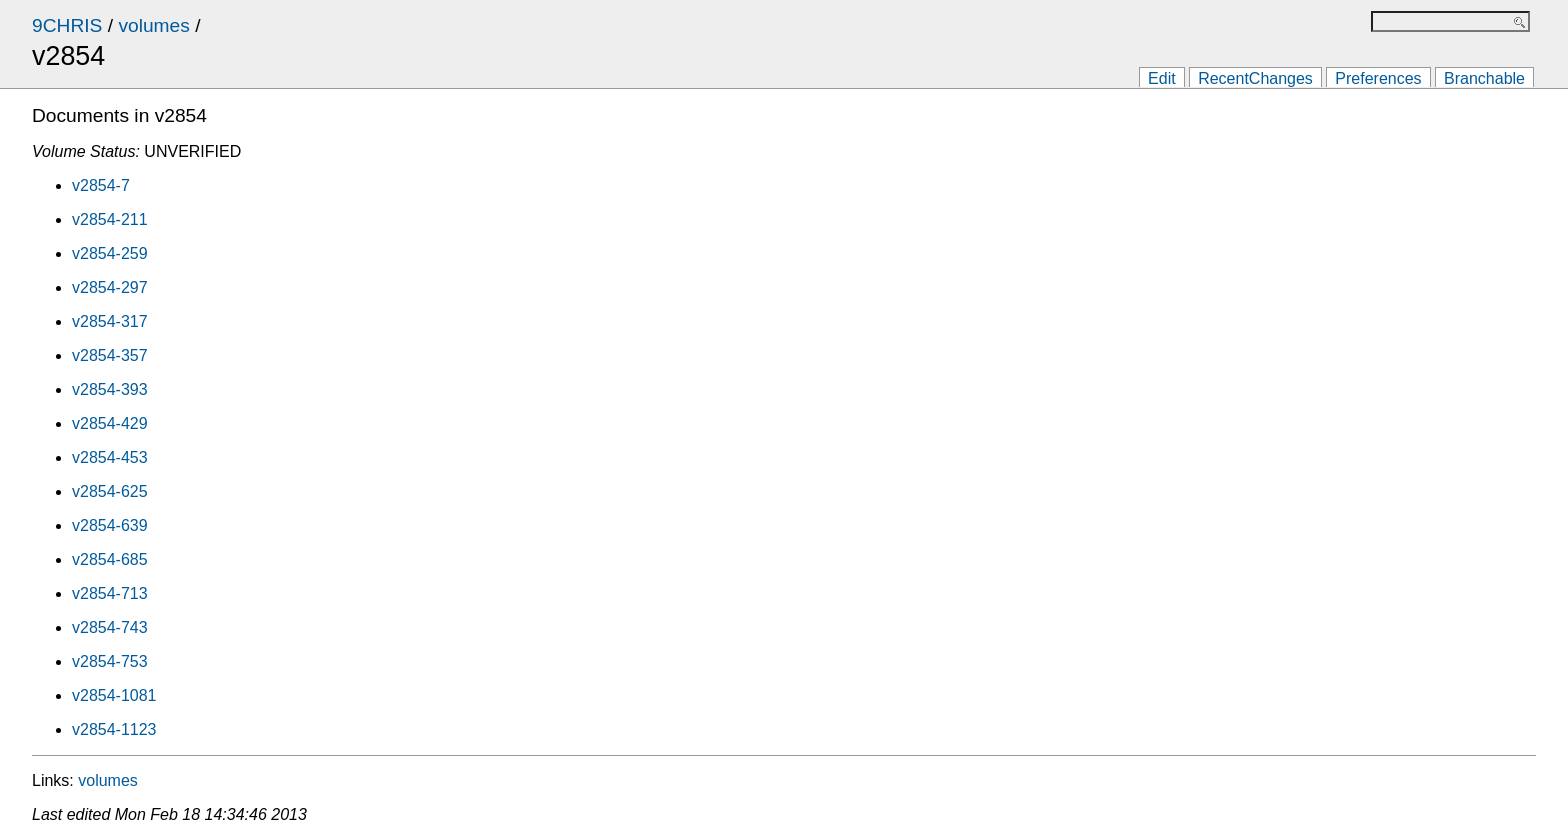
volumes (153, 25)
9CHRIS (67, 25)
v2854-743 (110, 627)
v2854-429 (110, 423)
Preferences (1378, 78)
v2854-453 (110, 457)
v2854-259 (110, 253)
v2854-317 (110, 321)
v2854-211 (110, 219)
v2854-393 (110, 389)
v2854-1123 (114, 729)
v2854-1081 (114, 695)
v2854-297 (110, 287)
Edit (1162, 78)
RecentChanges (1255, 78)
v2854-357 (110, 355)
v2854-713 (110, 593)
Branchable (1484, 78)
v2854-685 (110, 559)
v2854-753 (110, 661)
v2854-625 (110, 491)
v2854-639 (110, 525)
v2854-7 (101, 185)
